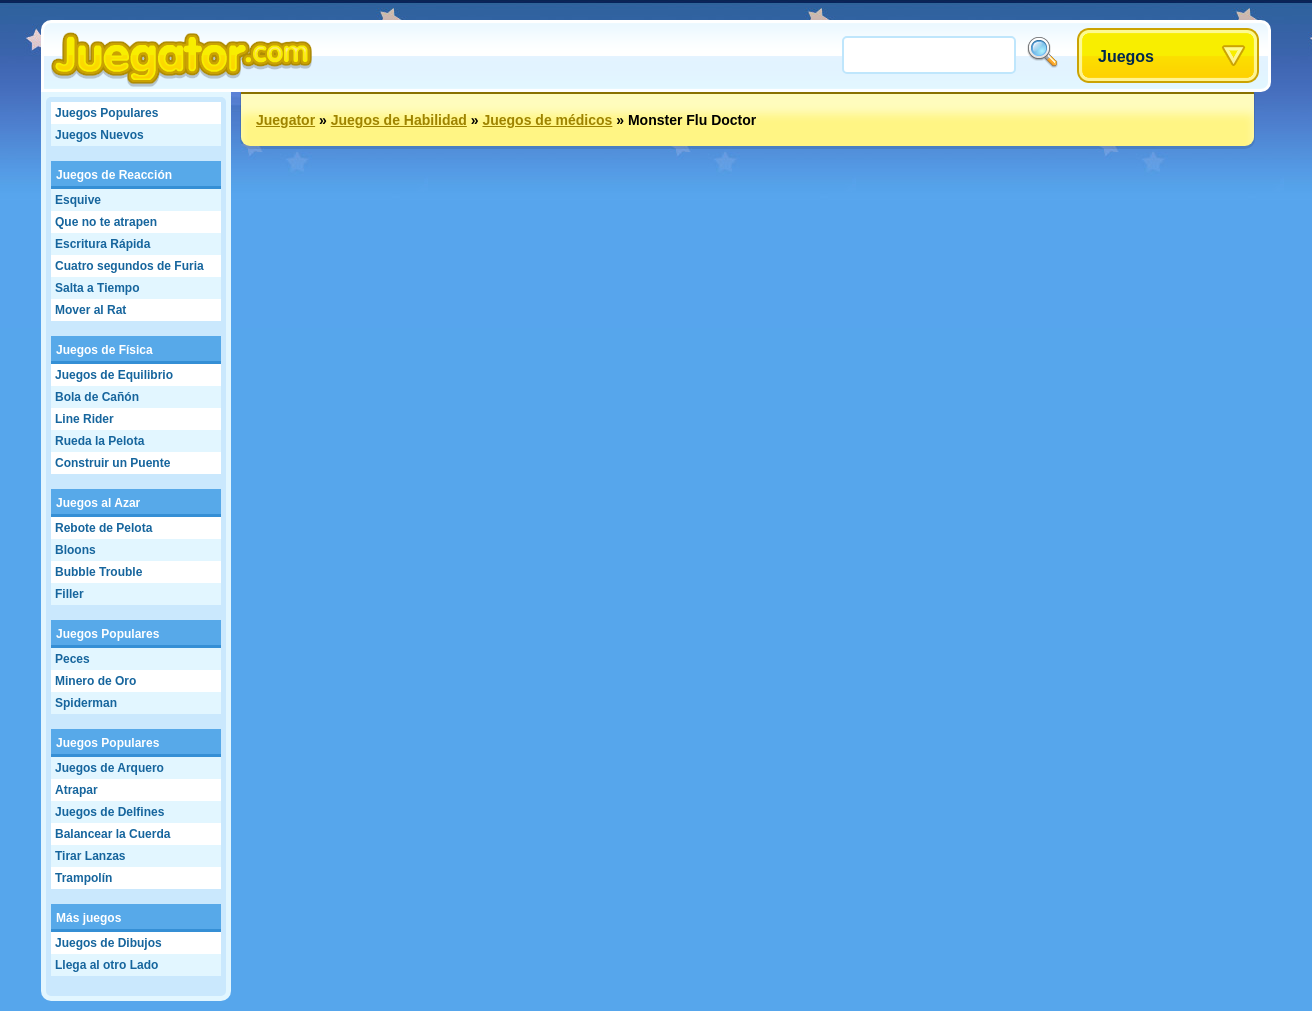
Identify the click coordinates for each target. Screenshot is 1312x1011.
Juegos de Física (104, 350)
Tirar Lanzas (90, 856)
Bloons (75, 550)
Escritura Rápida (102, 244)
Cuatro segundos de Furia (129, 266)
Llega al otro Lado (106, 965)
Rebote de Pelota (103, 528)
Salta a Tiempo (97, 288)
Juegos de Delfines (109, 812)
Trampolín (83, 878)
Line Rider (84, 419)
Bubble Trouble (98, 572)
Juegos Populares (106, 113)
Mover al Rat (90, 310)
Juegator (285, 120)
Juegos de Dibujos (108, 943)
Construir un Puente (112, 463)
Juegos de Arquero (109, 768)
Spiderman (86, 703)
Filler (69, 594)
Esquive (78, 200)
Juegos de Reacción (114, 175)
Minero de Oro (95, 681)
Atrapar (76, 790)
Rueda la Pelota (99, 441)
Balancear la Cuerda (112, 834)
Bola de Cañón (97, 397)
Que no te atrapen (106, 222)
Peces (72, 659)
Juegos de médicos (547, 120)
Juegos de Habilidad (399, 120)
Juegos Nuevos (99, 135)
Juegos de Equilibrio (114, 375)
